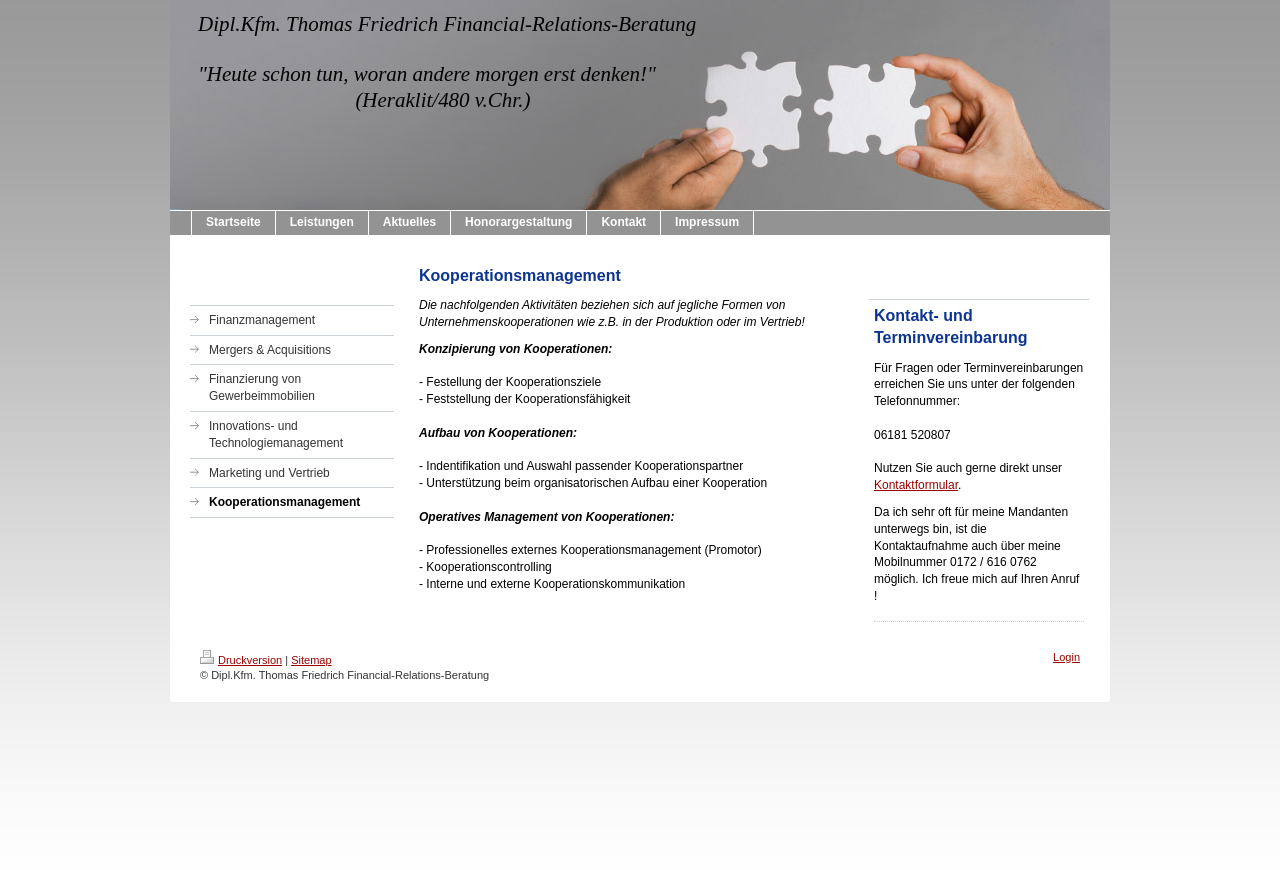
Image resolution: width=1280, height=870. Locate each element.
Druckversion (241, 660)
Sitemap (311, 660)
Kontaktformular (916, 485)
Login (1066, 657)
